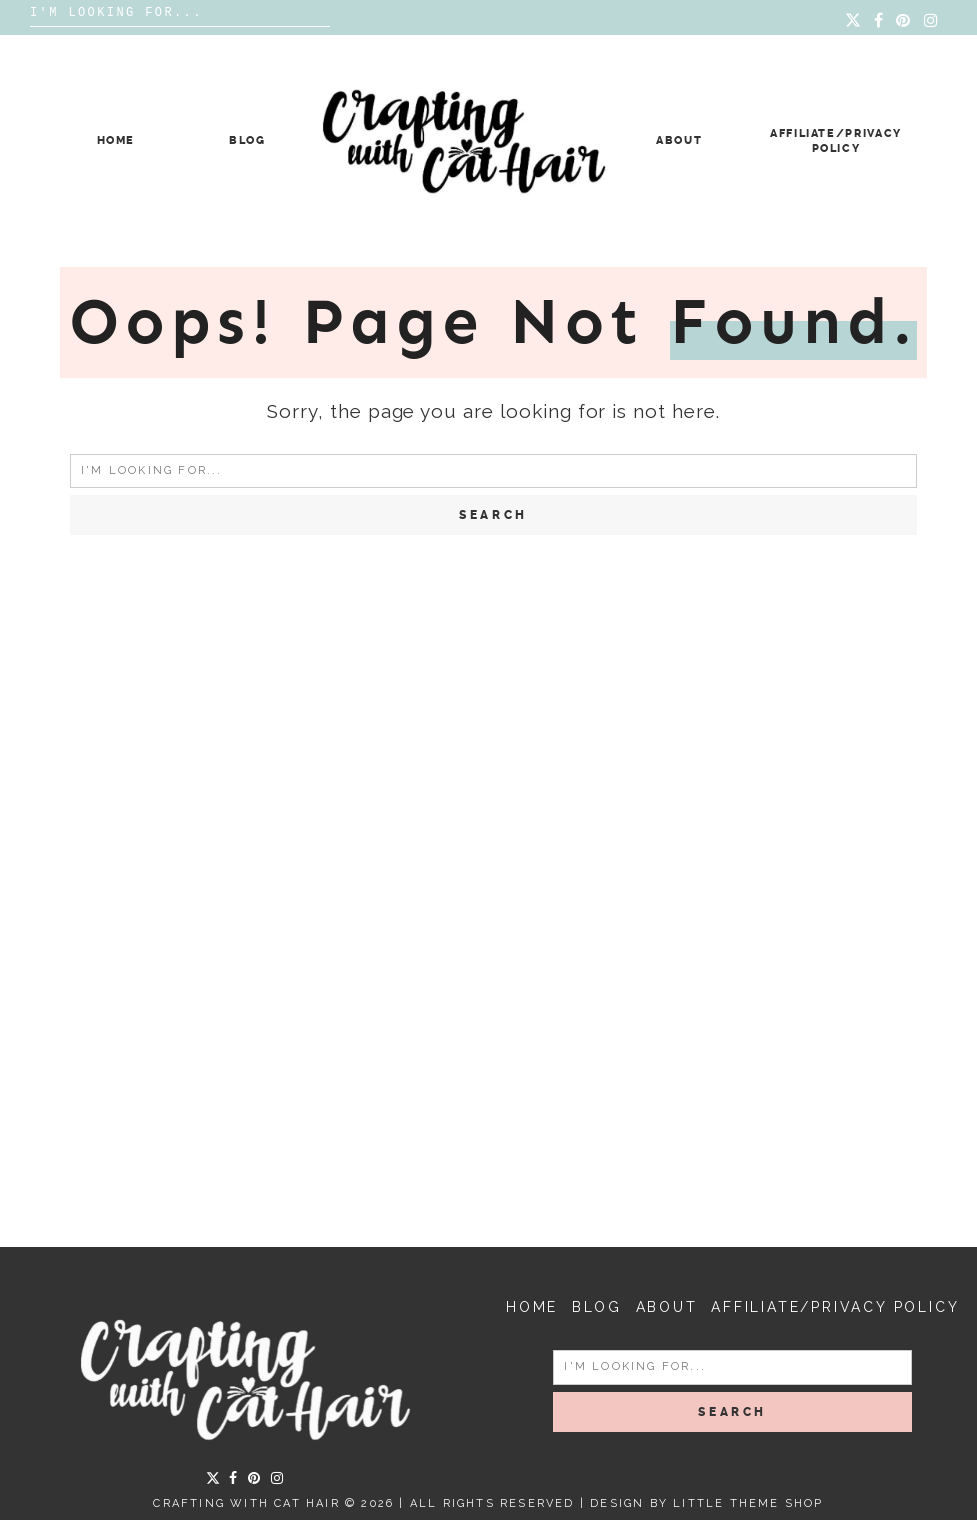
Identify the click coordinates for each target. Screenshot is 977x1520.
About (679, 140)
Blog (247, 140)
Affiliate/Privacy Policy (835, 1307)
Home (116, 140)
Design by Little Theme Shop (706, 1503)
